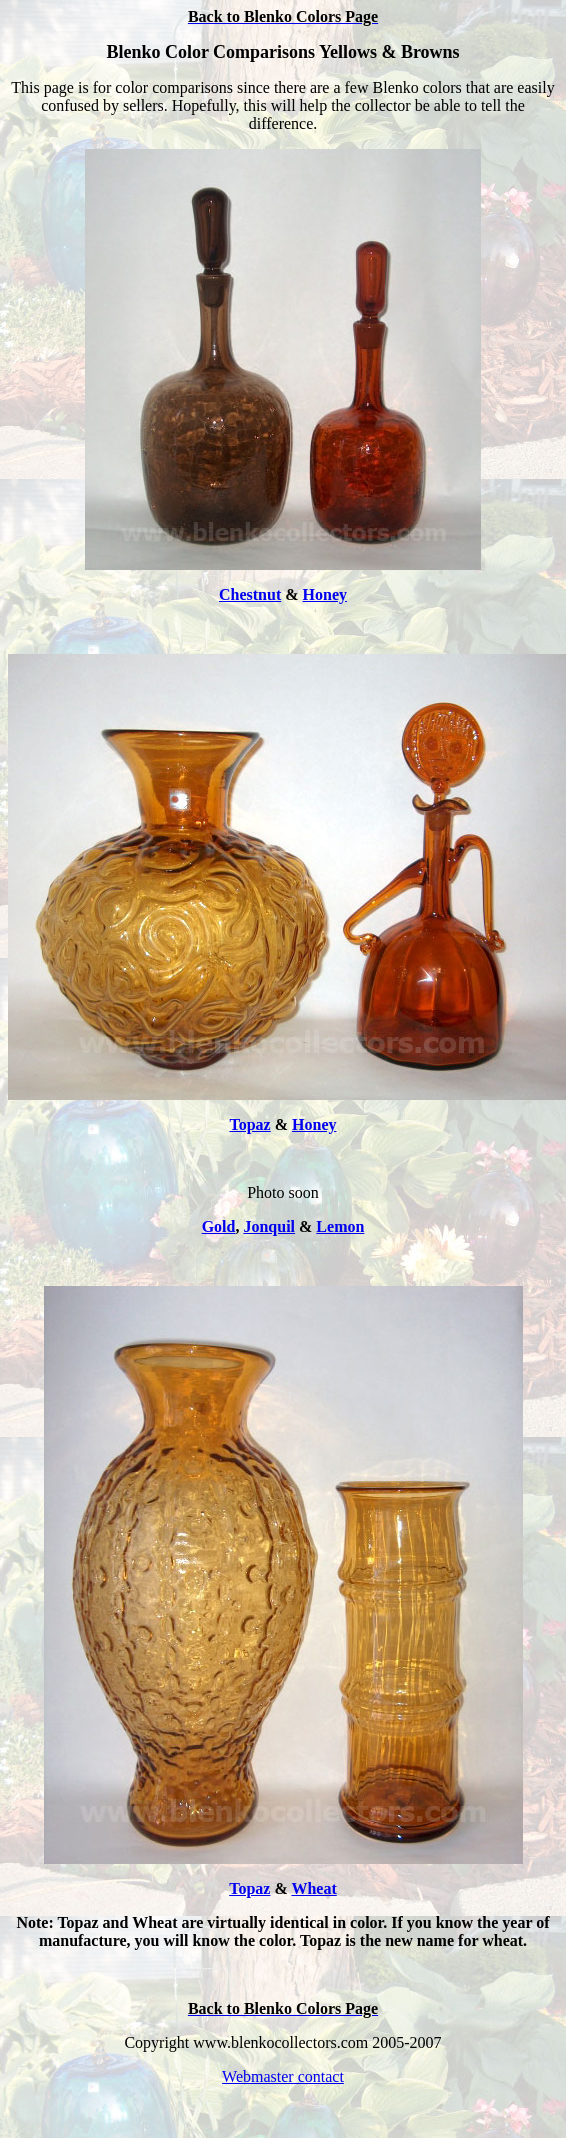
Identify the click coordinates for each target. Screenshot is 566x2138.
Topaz (250, 1124)
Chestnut (250, 594)
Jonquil (269, 1226)
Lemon (340, 1226)
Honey (325, 594)
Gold (219, 1226)
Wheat (313, 1888)
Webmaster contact (283, 2076)
